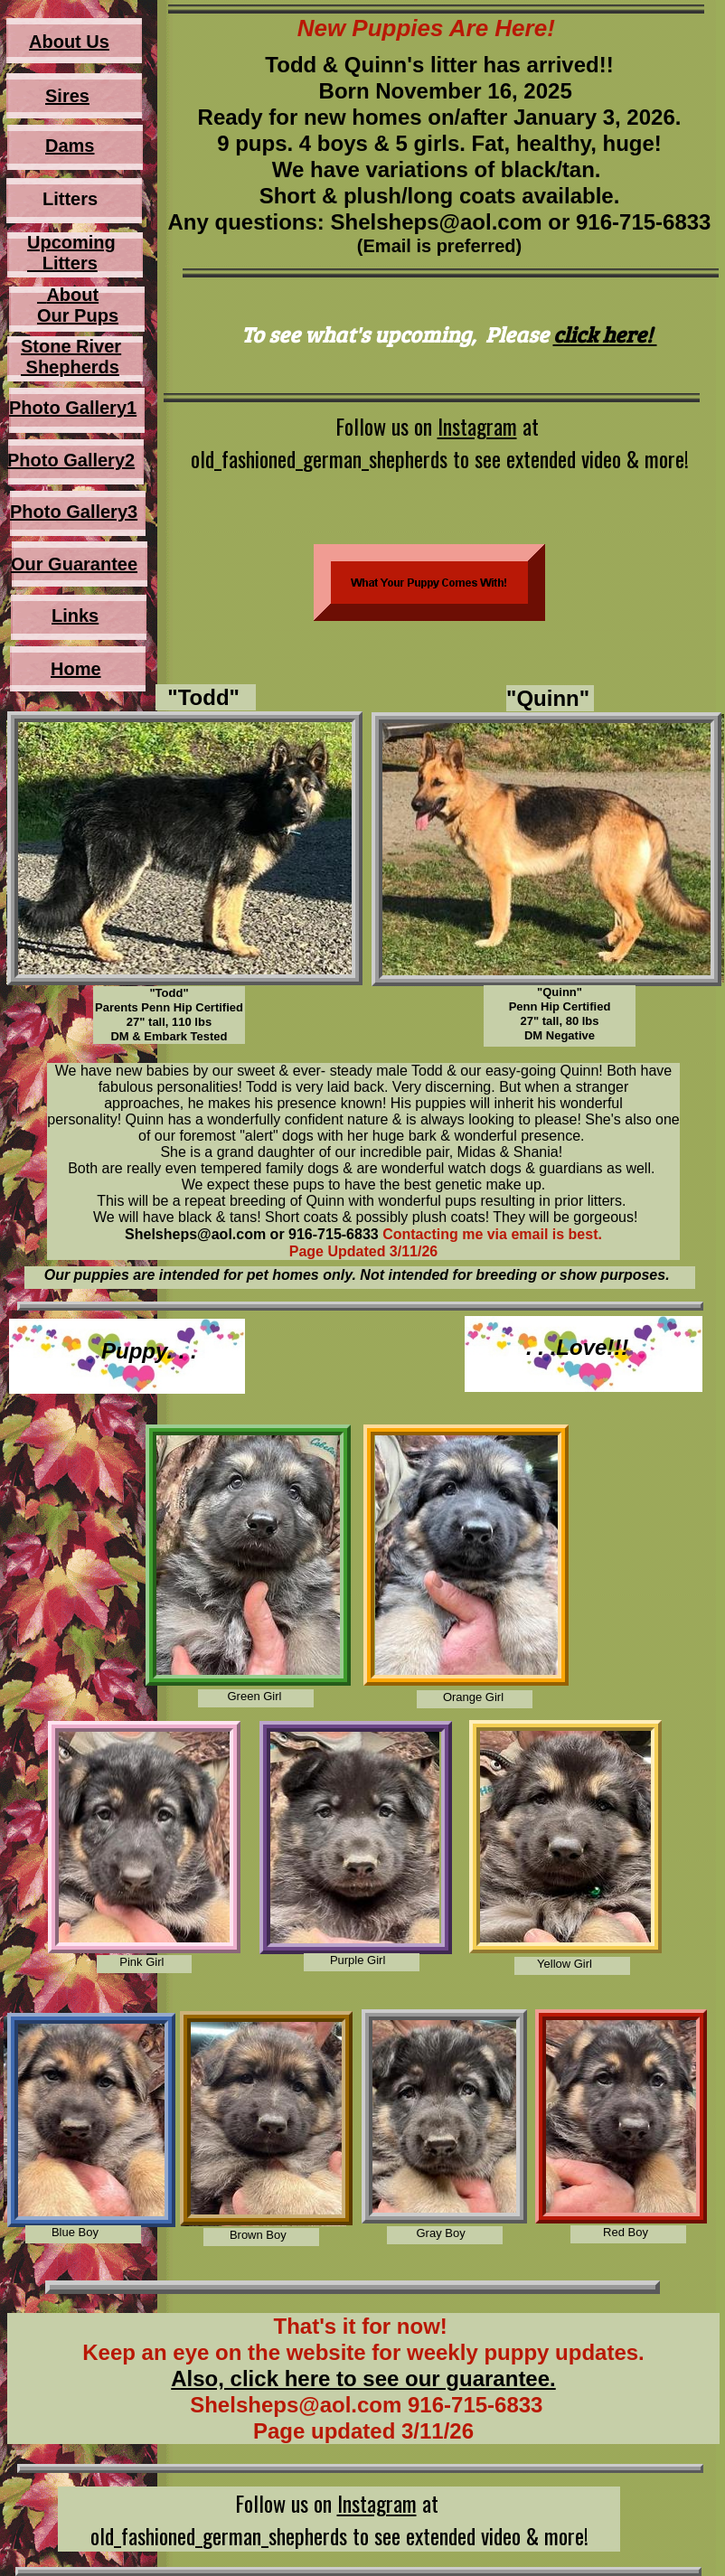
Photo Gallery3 (73, 512)
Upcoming (71, 242)
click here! (605, 334)
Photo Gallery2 (71, 460)
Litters (62, 263)
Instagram (477, 425)
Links (75, 615)
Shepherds (70, 367)
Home (76, 669)
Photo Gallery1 (73, 408)
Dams (69, 145)
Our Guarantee (74, 564)
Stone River (71, 346)
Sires (67, 96)
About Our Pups (77, 305)
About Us (69, 42)
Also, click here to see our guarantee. (363, 2378)
